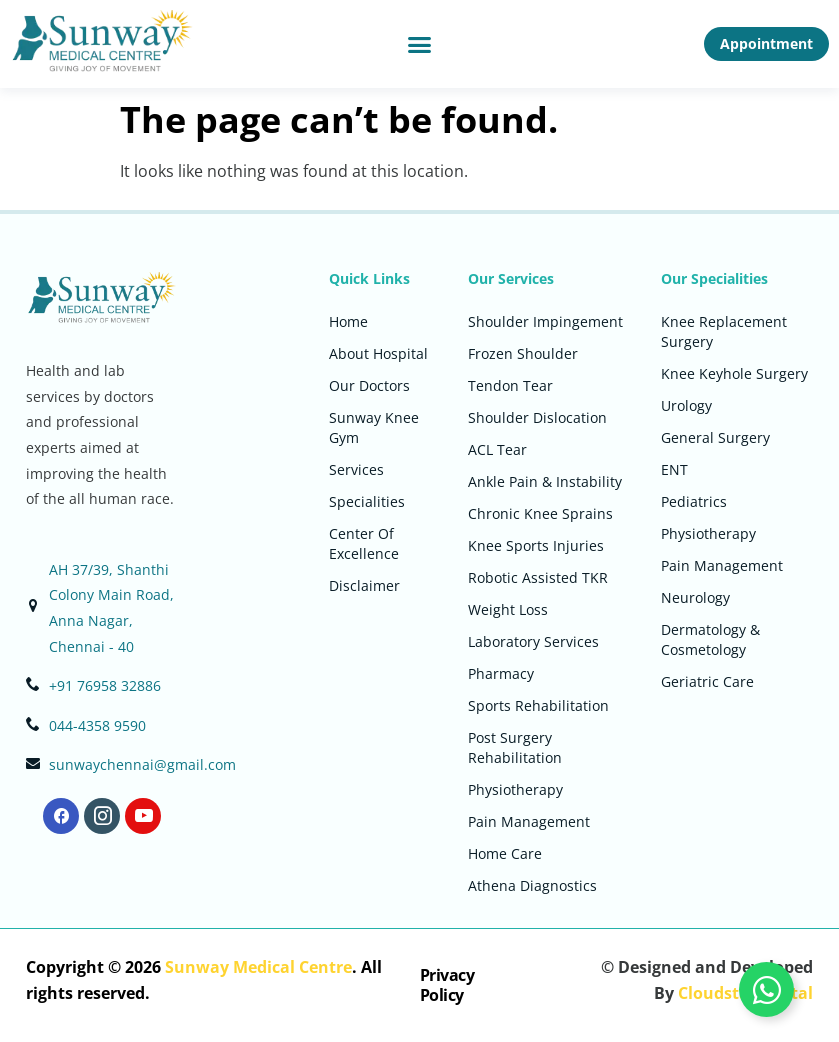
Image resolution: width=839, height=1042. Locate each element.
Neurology (695, 597)
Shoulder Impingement (545, 321)
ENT (674, 469)
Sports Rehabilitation (538, 705)
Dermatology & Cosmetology (710, 639)
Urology (686, 405)
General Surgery (715, 437)
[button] (420, 44)
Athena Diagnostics (532, 885)
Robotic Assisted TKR (538, 577)
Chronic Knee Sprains (540, 513)
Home (348, 321)
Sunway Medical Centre (258, 967)
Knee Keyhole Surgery (734, 373)
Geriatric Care (707, 681)
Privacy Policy (447, 984)
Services (356, 469)
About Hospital (378, 353)
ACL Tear (497, 449)
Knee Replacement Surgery (724, 331)
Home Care (505, 853)
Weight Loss (508, 609)
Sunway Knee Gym (374, 427)
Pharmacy (501, 673)
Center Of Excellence (364, 543)
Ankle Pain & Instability (545, 481)
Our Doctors (369, 385)
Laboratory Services (533, 641)
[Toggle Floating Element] (766, 989)
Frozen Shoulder (523, 353)
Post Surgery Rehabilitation (515, 747)
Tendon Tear (510, 385)
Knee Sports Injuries (536, 545)
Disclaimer (364, 585)
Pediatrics (694, 501)
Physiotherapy (515, 789)
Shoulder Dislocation (537, 417)
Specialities (367, 501)
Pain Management (529, 821)
